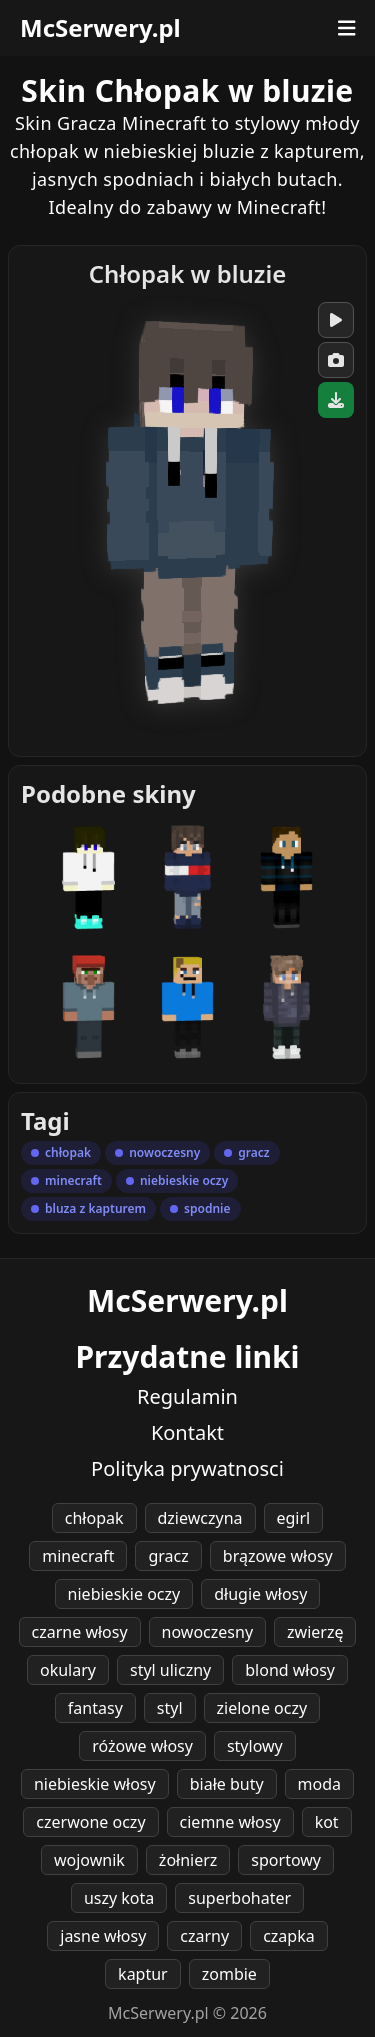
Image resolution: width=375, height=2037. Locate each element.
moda (319, 1784)
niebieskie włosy (95, 1784)
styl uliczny (170, 1670)
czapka (289, 1936)
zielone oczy (262, 1708)
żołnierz (188, 1860)
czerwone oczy (90, 1822)
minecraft (78, 1556)
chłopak (94, 1518)
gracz (168, 1556)
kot (327, 1822)
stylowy (255, 1746)
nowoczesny (207, 1632)
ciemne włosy (230, 1822)
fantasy (95, 1708)
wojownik (89, 1860)
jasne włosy (103, 1936)
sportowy (286, 1860)
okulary (68, 1670)
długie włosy (260, 1594)
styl (170, 1708)
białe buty (227, 1784)
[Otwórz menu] (347, 28)
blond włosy (290, 1670)
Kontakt (187, 1432)
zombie (229, 1974)
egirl (294, 1518)
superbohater (239, 1898)
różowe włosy (142, 1746)
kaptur (143, 1974)
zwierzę (315, 1632)
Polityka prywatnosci (187, 1468)
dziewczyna (200, 1518)
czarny (204, 1936)
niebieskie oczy (124, 1594)
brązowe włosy (278, 1556)
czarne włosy (80, 1632)
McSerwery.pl (100, 28)
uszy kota (119, 1898)
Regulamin (187, 1396)
